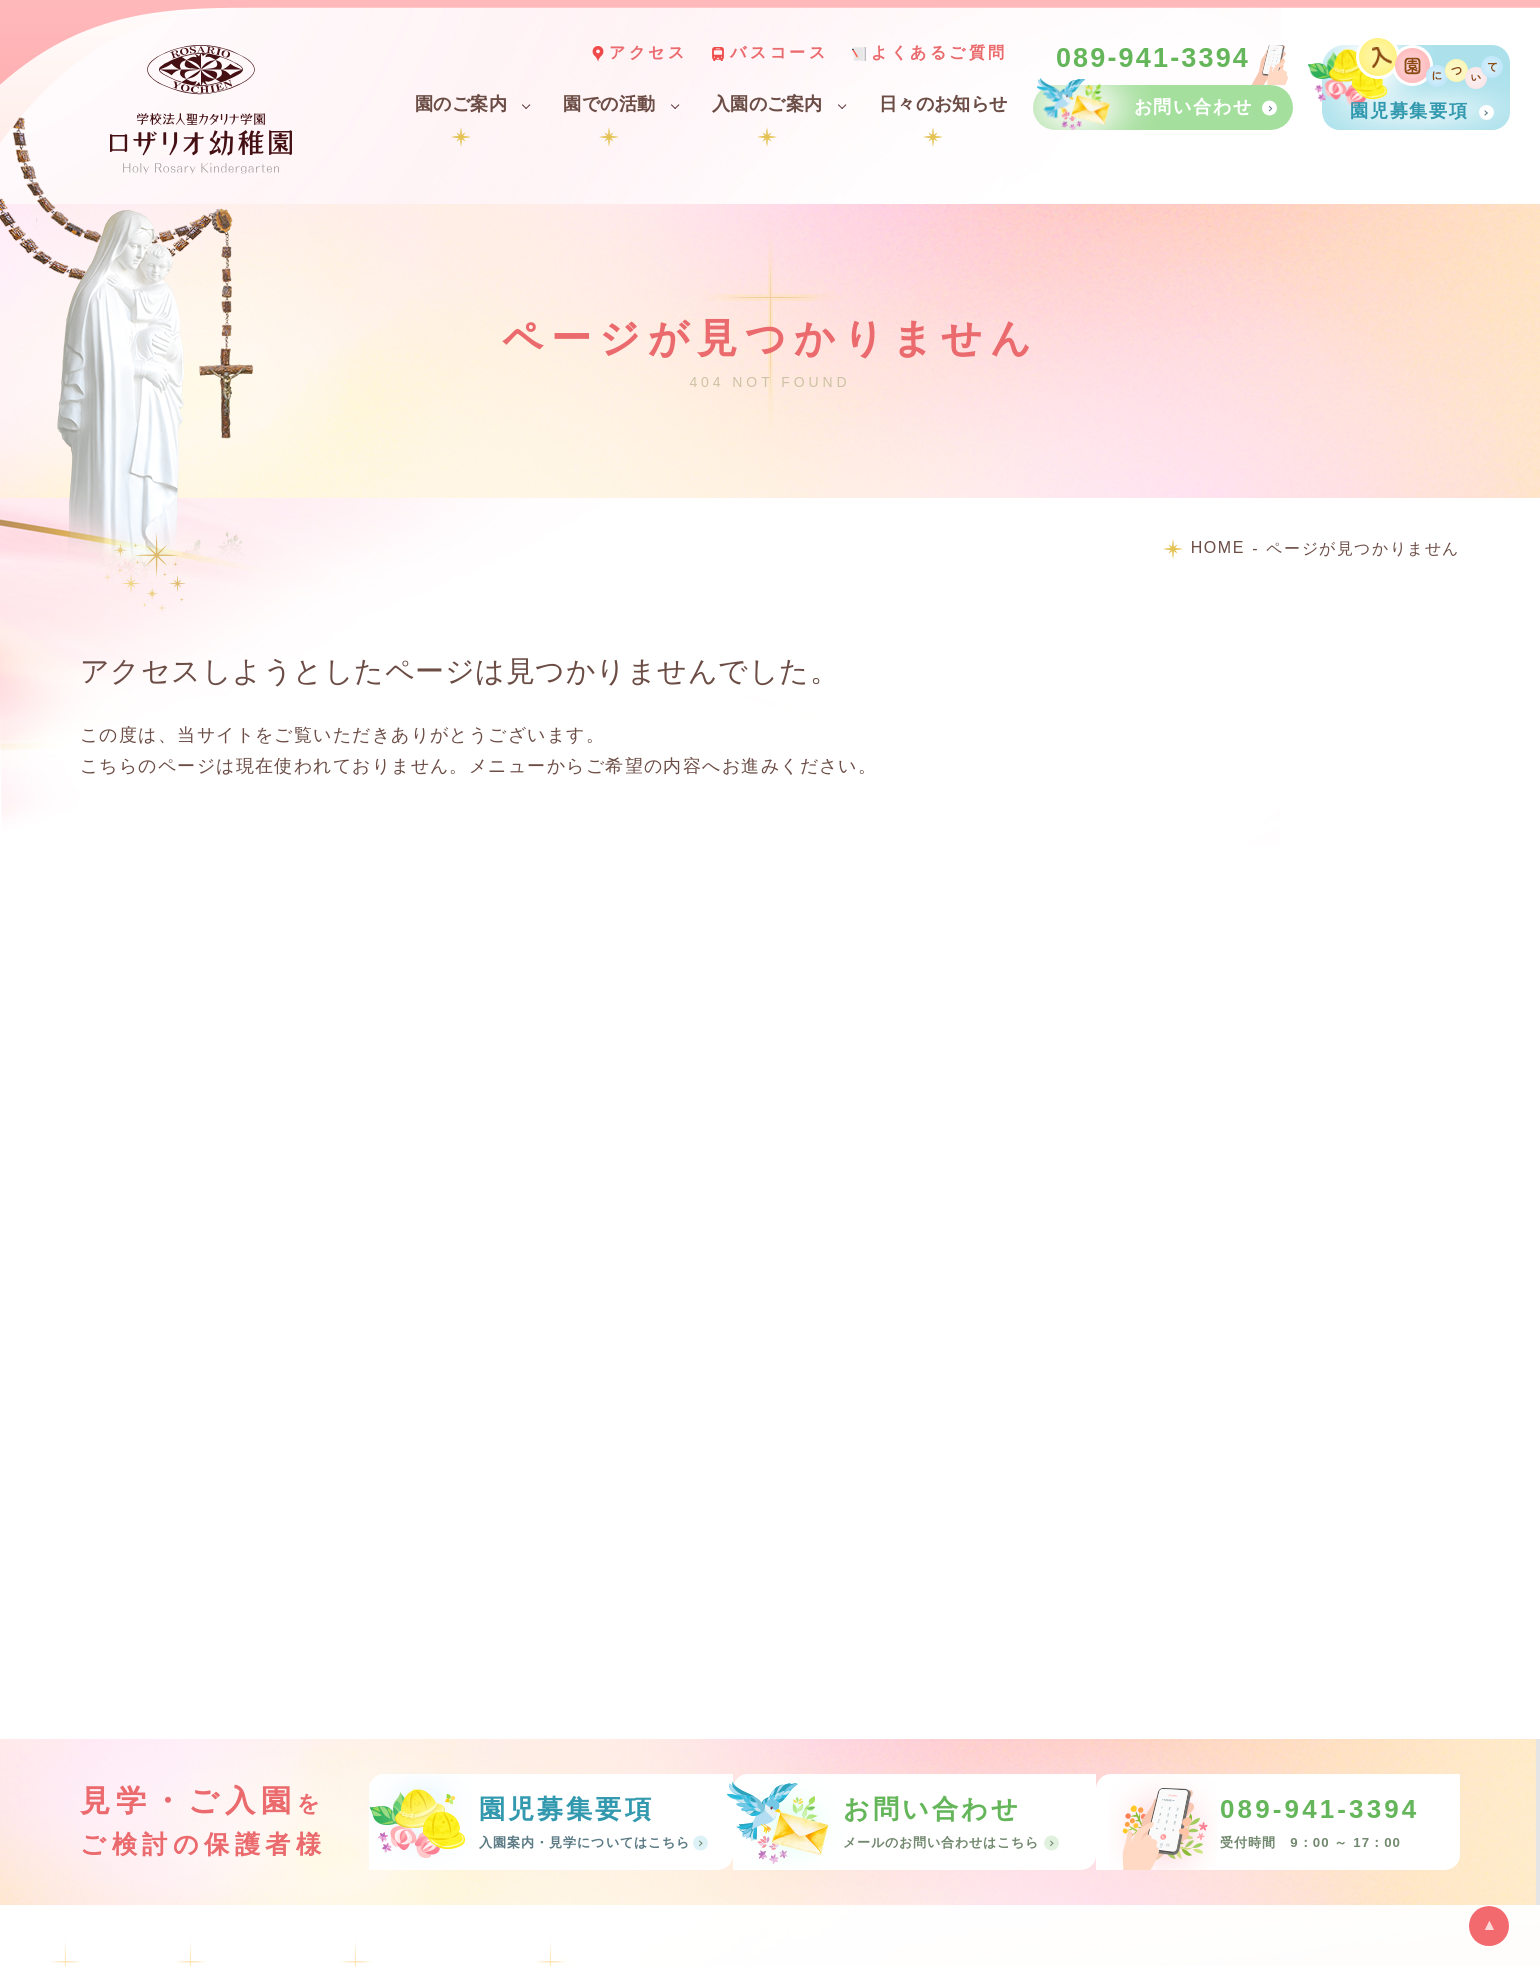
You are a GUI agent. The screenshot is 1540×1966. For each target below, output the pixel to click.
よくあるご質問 (939, 52)
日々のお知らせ (943, 104)
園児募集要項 (1409, 111)
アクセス (648, 52)
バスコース (779, 52)
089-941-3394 (1153, 59)
